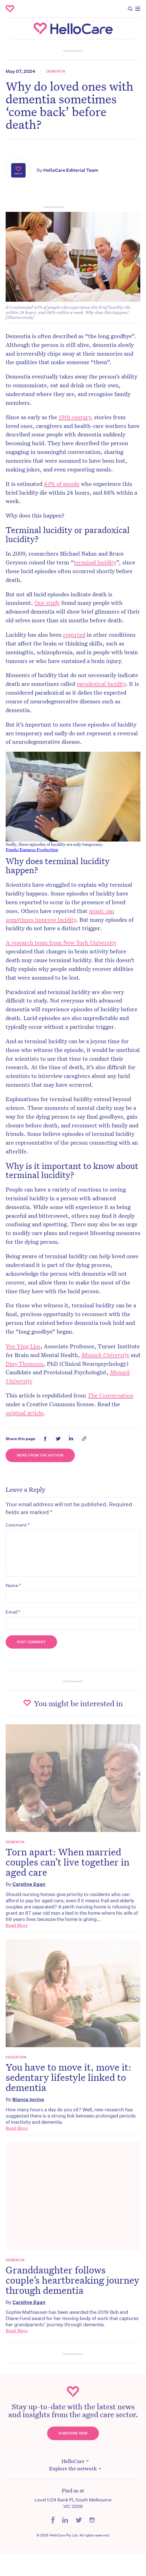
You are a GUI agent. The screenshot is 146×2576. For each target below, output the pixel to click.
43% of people (62, 483)
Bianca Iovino (28, 2099)
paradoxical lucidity (101, 683)
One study (47, 602)
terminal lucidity (95, 562)
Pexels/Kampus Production (32, 849)
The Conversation (110, 1395)
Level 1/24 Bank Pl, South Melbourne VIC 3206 (73, 2503)
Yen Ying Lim (23, 1346)
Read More (17, 1925)
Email (13, 1612)
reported (74, 634)
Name (13, 1585)
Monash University (105, 1354)
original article (24, 1412)
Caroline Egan (28, 1884)
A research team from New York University (61, 942)
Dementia (55, 71)
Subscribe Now (73, 2433)
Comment (18, 1525)
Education (16, 2057)
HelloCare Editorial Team (70, 170)
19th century (74, 417)
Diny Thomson (24, 1363)
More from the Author (40, 1455)
